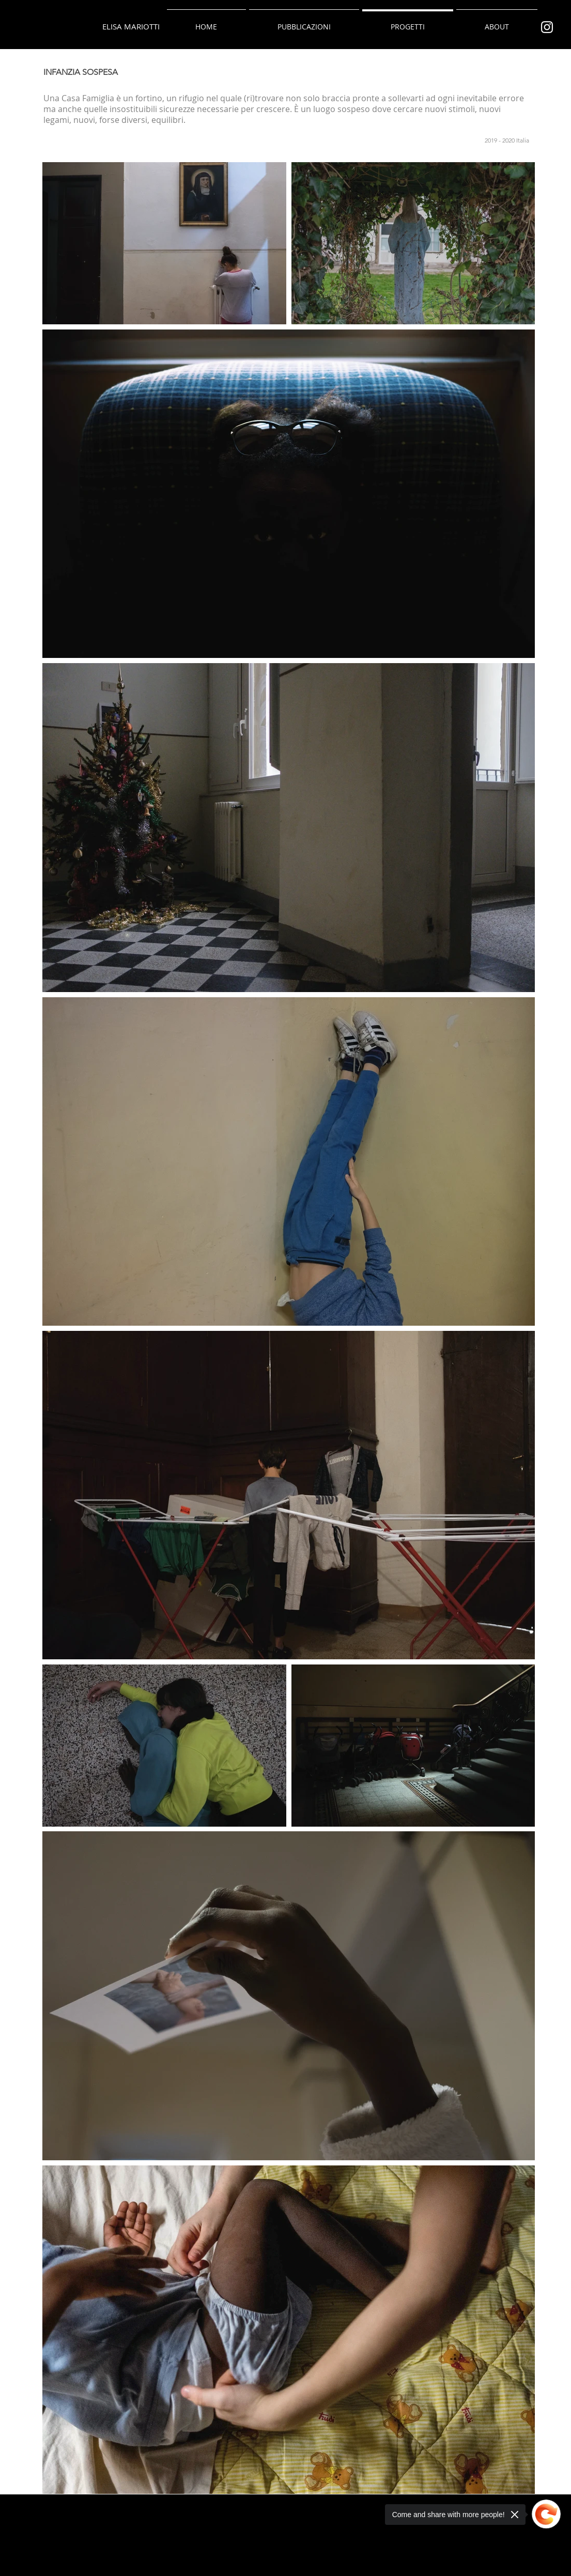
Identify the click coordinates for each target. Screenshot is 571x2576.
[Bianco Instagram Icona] (547, 27)
